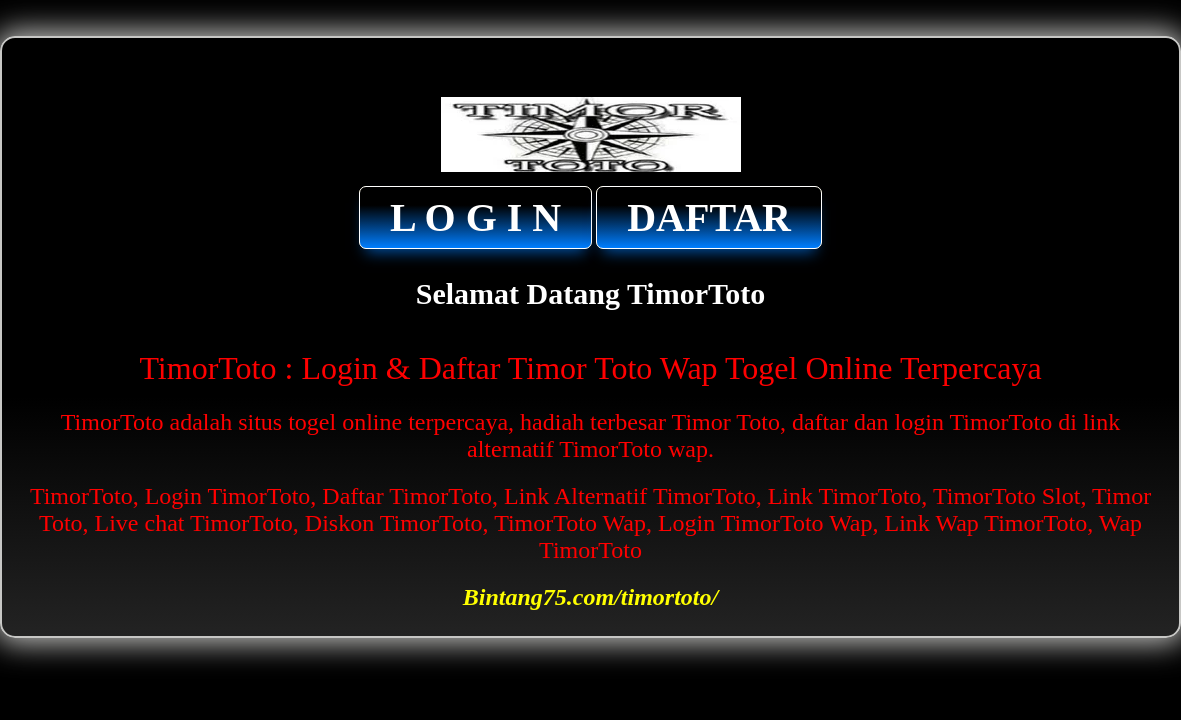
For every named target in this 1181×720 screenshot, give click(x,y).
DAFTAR (709, 217)
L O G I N (475, 217)
